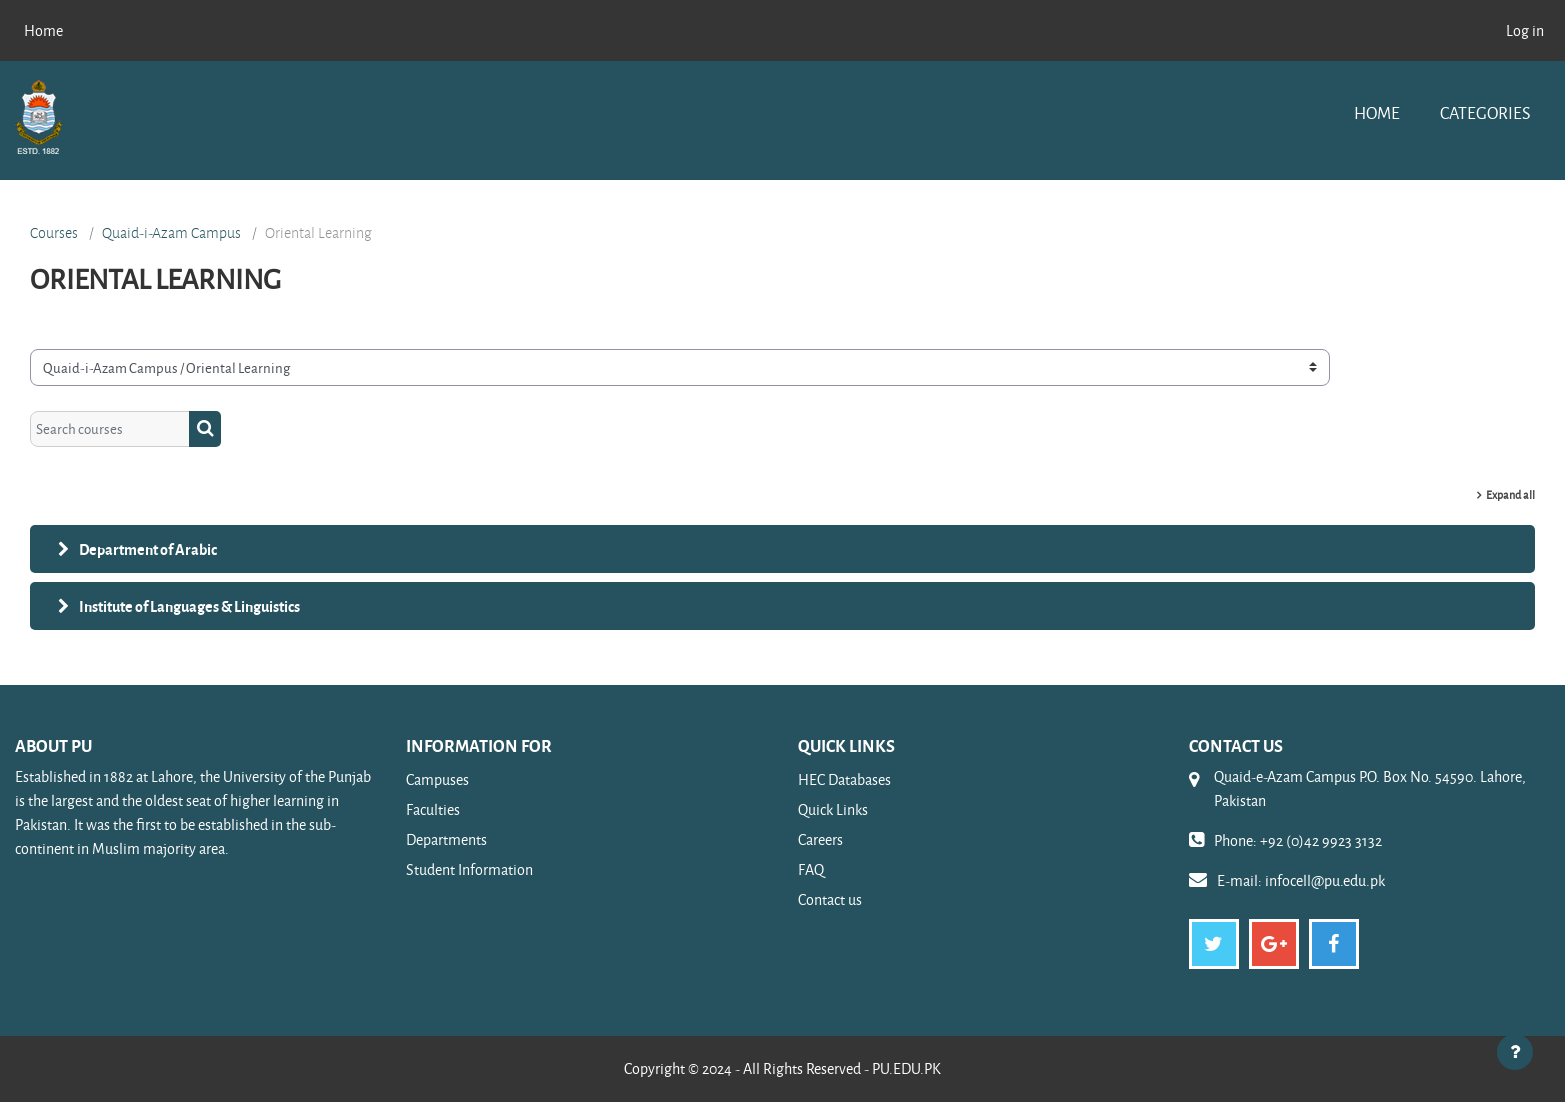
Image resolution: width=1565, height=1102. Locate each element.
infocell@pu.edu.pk (1325, 880)
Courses (54, 233)
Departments (446, 839)
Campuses (437, 779)
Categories (1485, 112)
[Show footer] (1515, 1052)
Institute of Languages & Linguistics (189, 606)
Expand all (1510, 494)
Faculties (433, 809)
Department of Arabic (148, 549)
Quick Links (833, 809)
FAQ (811, 869)
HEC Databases (844, 779)
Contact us (830, 899)
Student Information (469, 869)
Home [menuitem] (43, 30)
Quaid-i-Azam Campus (171, 233)
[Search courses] (110, 429)
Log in (1525, 30)
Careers (820, 839)
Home (1377, 112)
